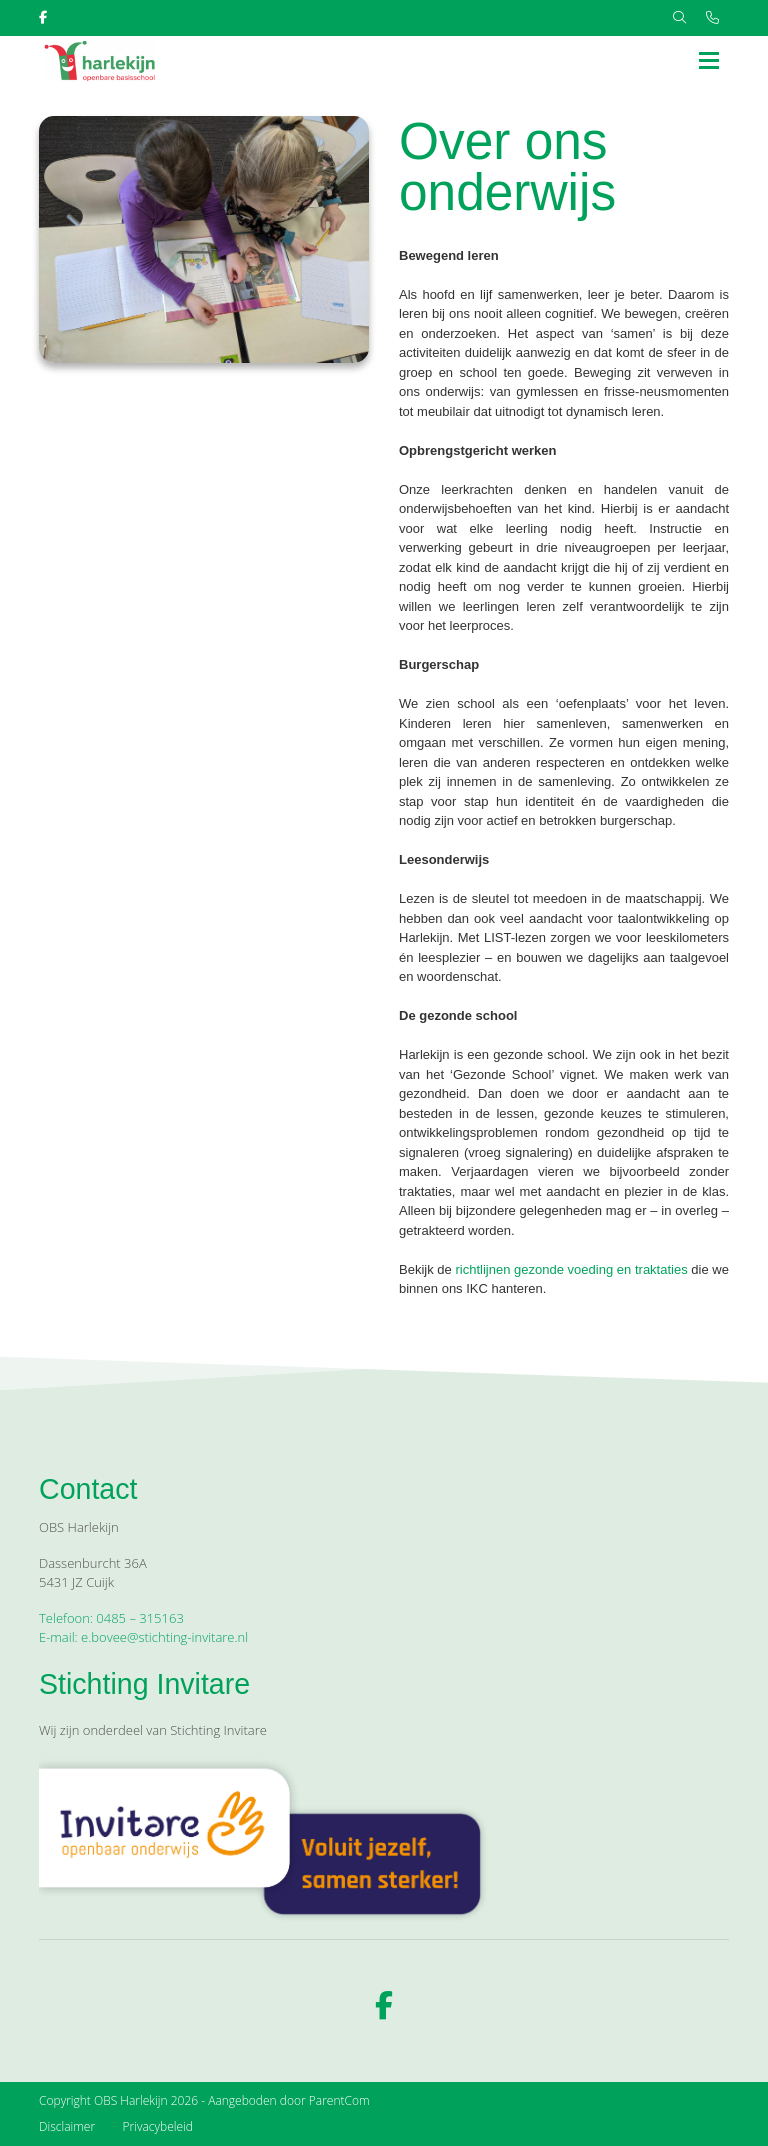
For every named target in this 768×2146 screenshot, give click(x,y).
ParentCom (339, 2100)
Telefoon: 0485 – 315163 (111, 1618)
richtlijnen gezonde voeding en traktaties (571, 1269)
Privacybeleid (158, 2126)
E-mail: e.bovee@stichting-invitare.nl (143, 1637)
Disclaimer (67, 2126)
